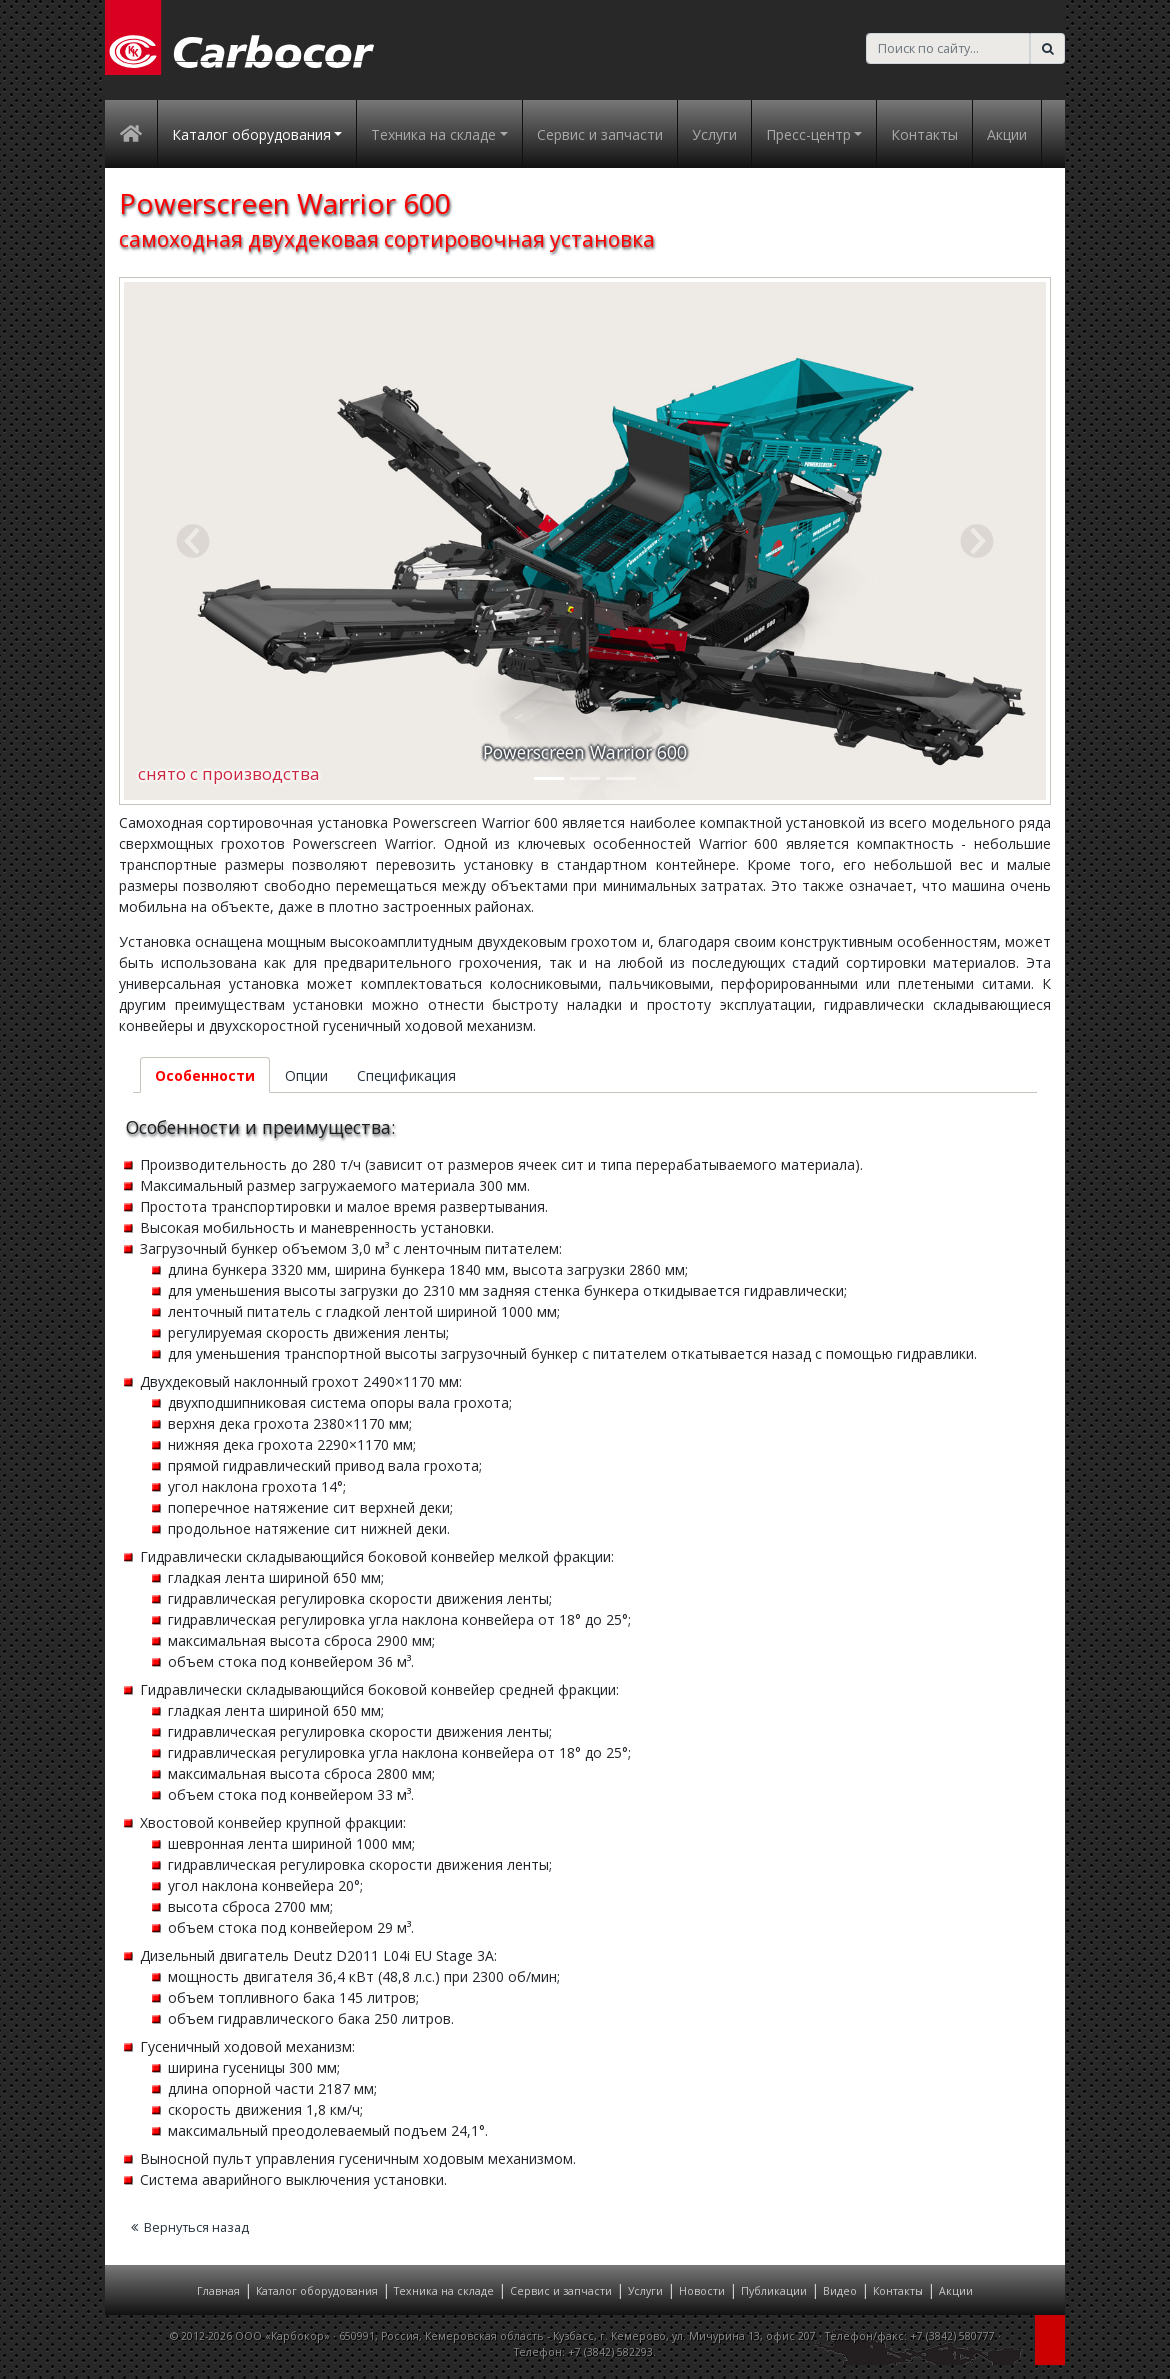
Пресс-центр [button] (808, 134)
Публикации (774, 2291)
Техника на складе (444, 2291)
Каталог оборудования (317, 2291)
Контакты (924, 134)
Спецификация (406, 1075)
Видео (840, 2291)
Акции (1007, 134)
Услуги (714, 134)
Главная (218, 2291)
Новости (702, 2291)
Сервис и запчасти (600, 134)
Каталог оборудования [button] (251, 134)
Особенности (205, 1075)
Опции (306, 1075)
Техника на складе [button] (433, 134)
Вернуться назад (190, 2227)
